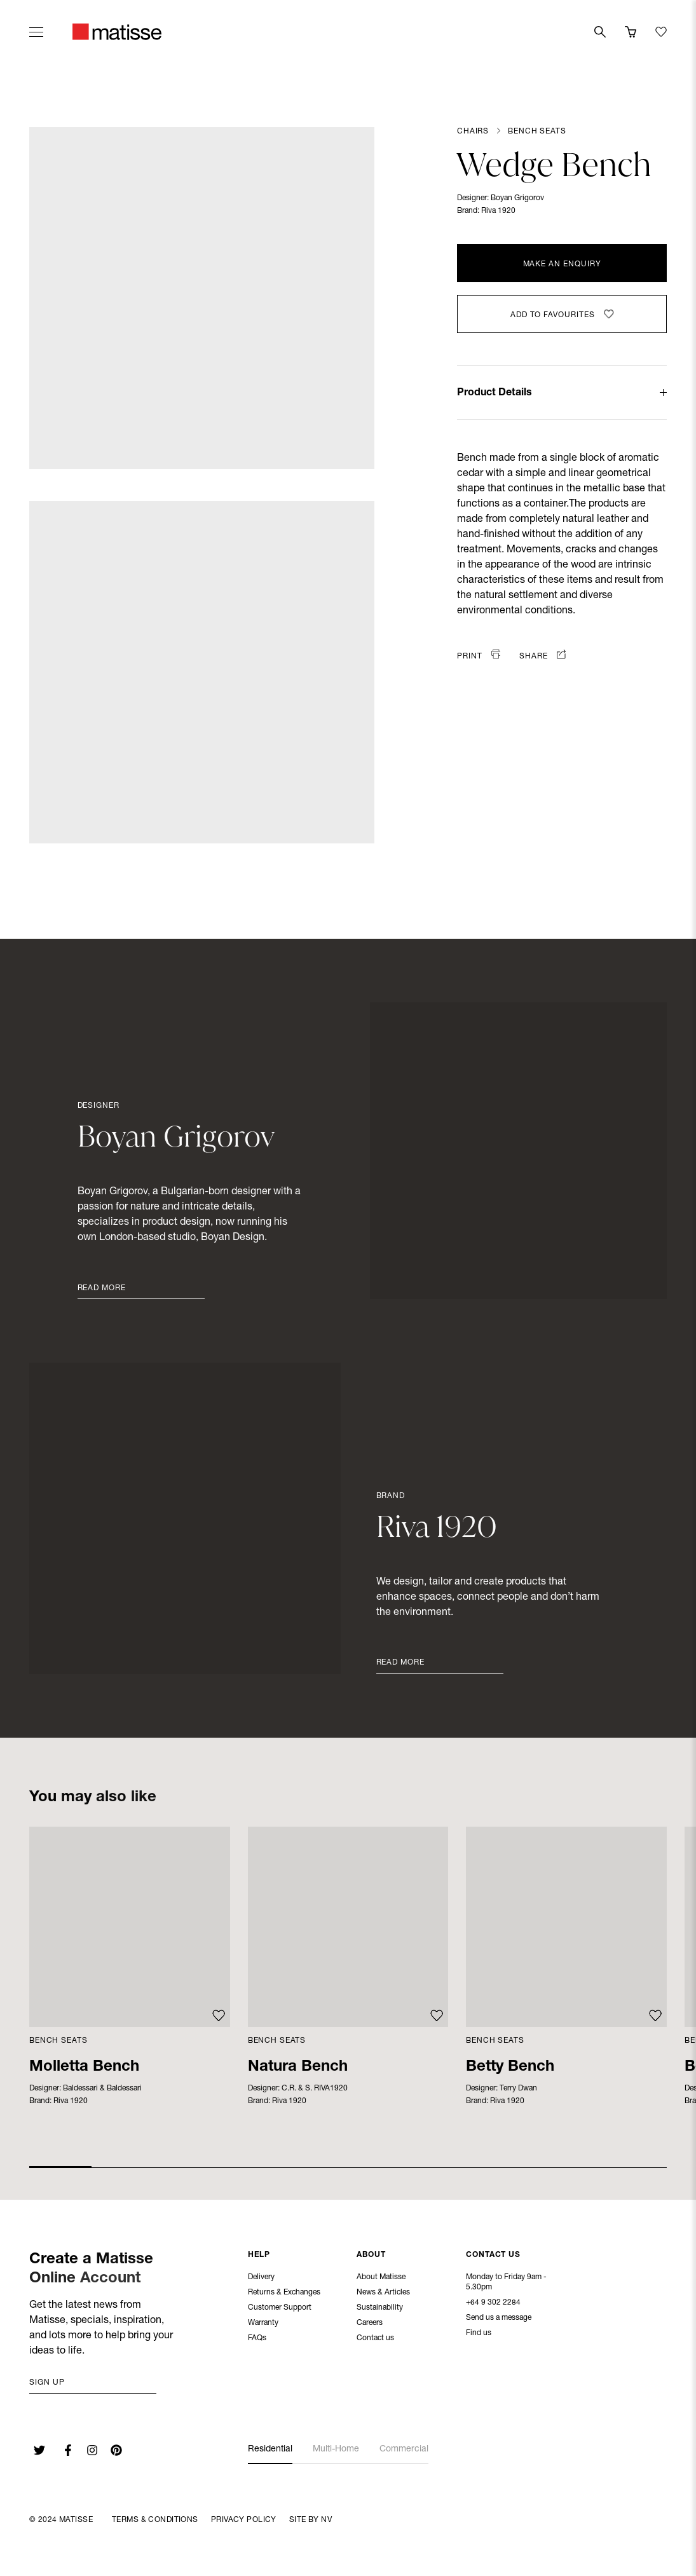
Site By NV (310, 2520)
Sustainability (380, 2309)
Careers (370, 2324)
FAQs (257, 2339)
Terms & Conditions (155, 2520)
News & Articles (383, 2294)
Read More (102, 1288)
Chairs (473, 131)
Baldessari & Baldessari (102, 2088)
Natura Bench (298, 2067)
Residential (270, 2449)
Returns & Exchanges (284, 2294)
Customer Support (279, 2309)
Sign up (47, 2383)
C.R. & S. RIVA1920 (315, 2088)
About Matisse (381, 2278)
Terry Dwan (518, 2088)
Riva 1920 (498, 211)
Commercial (403, 2449)
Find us (478, 2334)
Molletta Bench (84, 2067)
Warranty (263, 2324)
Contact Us (493, 2256)
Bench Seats (537, 131)
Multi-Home (336, 2449)
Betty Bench (510, 2067)
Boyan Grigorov (517, 198)
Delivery (261, 2278)
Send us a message (498, 2319)
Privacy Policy (243, 2520)
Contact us (375, 2339)
